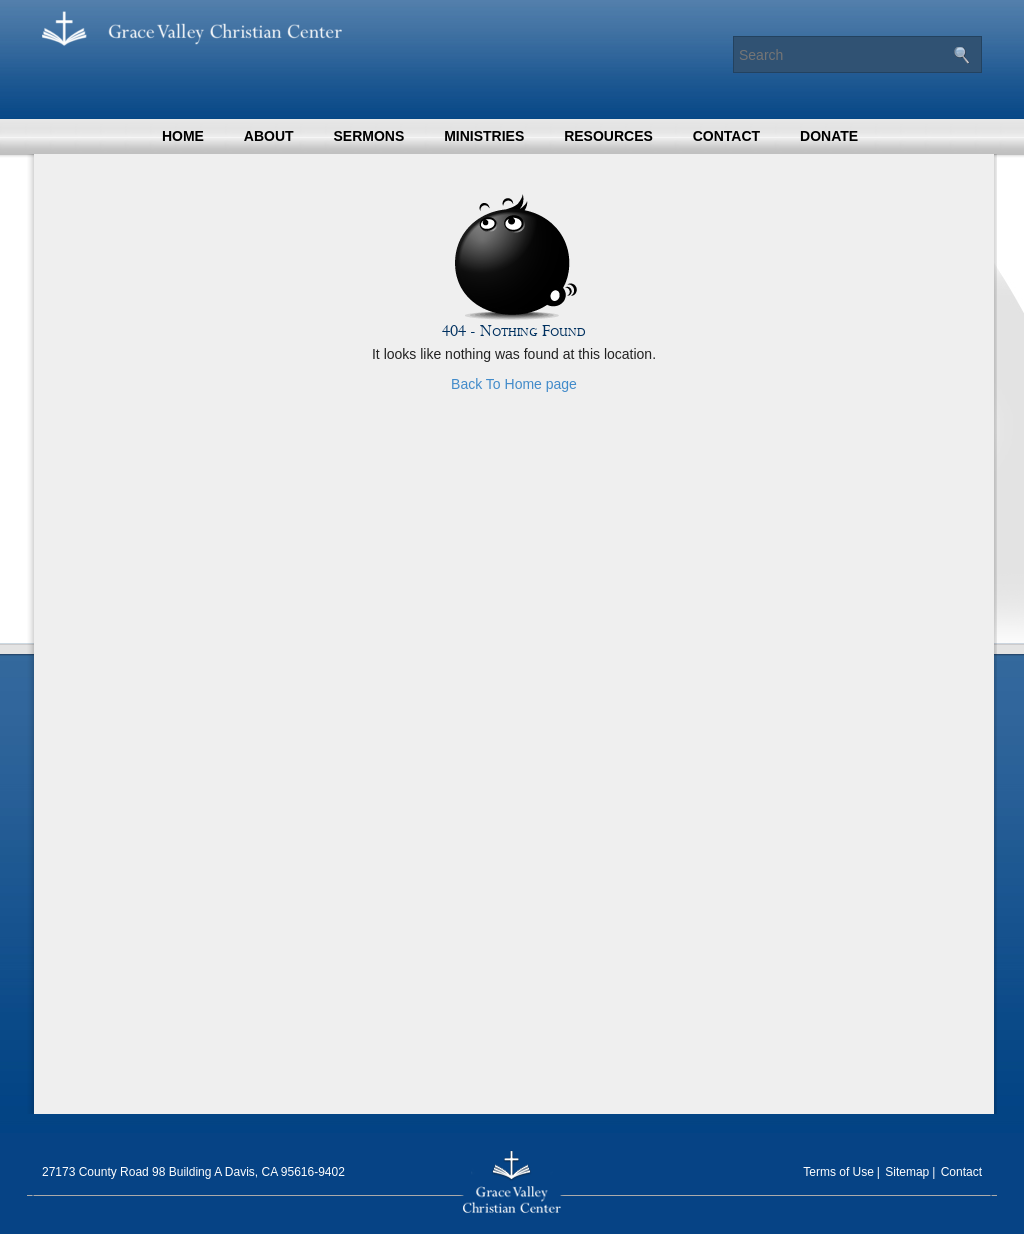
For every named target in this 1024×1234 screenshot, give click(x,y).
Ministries (484, 136)
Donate (829, 136)
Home (183, 136)
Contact (726, 136)
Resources (608, 136)
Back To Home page (514, 384)
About (269, 136)
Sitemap (907, 1172)
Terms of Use (838, 1172)
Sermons (368, 136)
